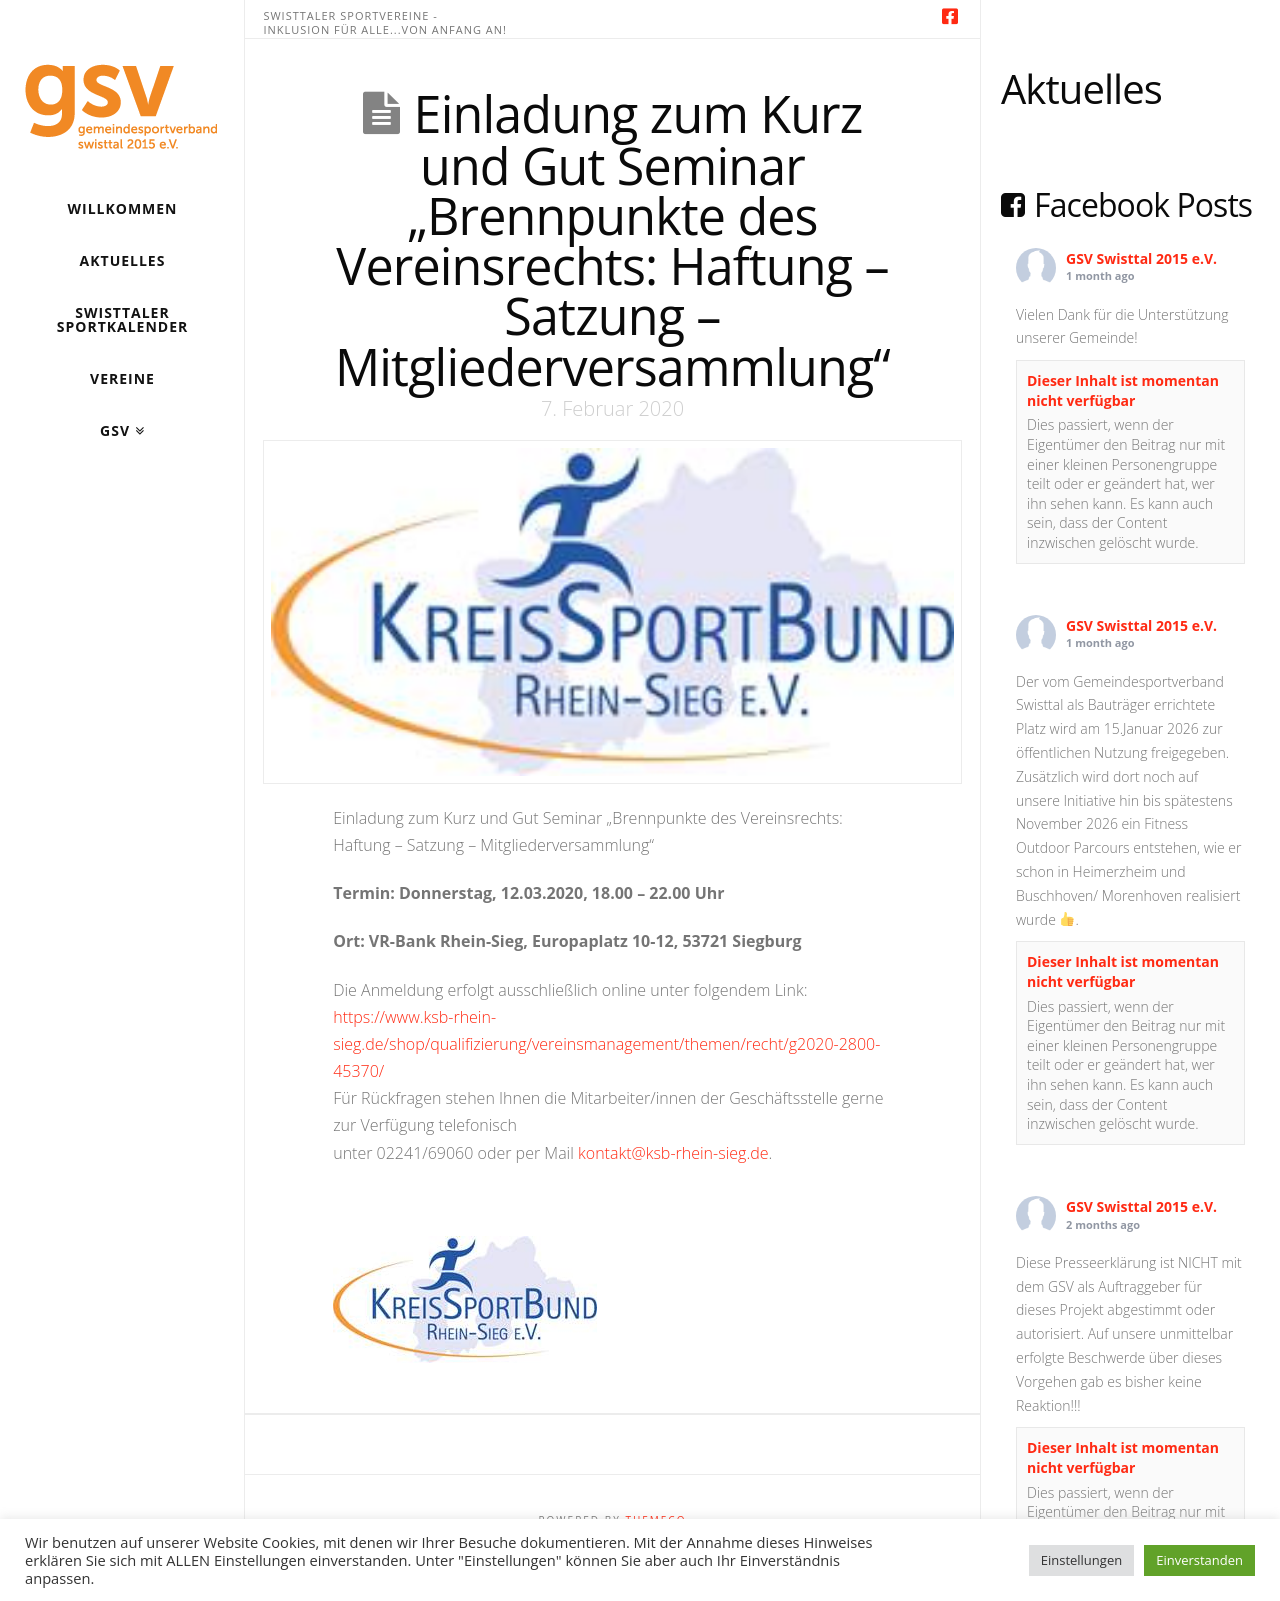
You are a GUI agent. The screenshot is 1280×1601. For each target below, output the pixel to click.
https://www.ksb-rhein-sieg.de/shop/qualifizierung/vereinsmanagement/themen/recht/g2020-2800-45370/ (606, 1044)
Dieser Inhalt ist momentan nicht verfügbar (1123, 390)
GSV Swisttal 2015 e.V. (1141, 258)
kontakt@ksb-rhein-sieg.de (673, 1153)
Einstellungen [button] (1081, 1560)
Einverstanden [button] (1199, 1560)
